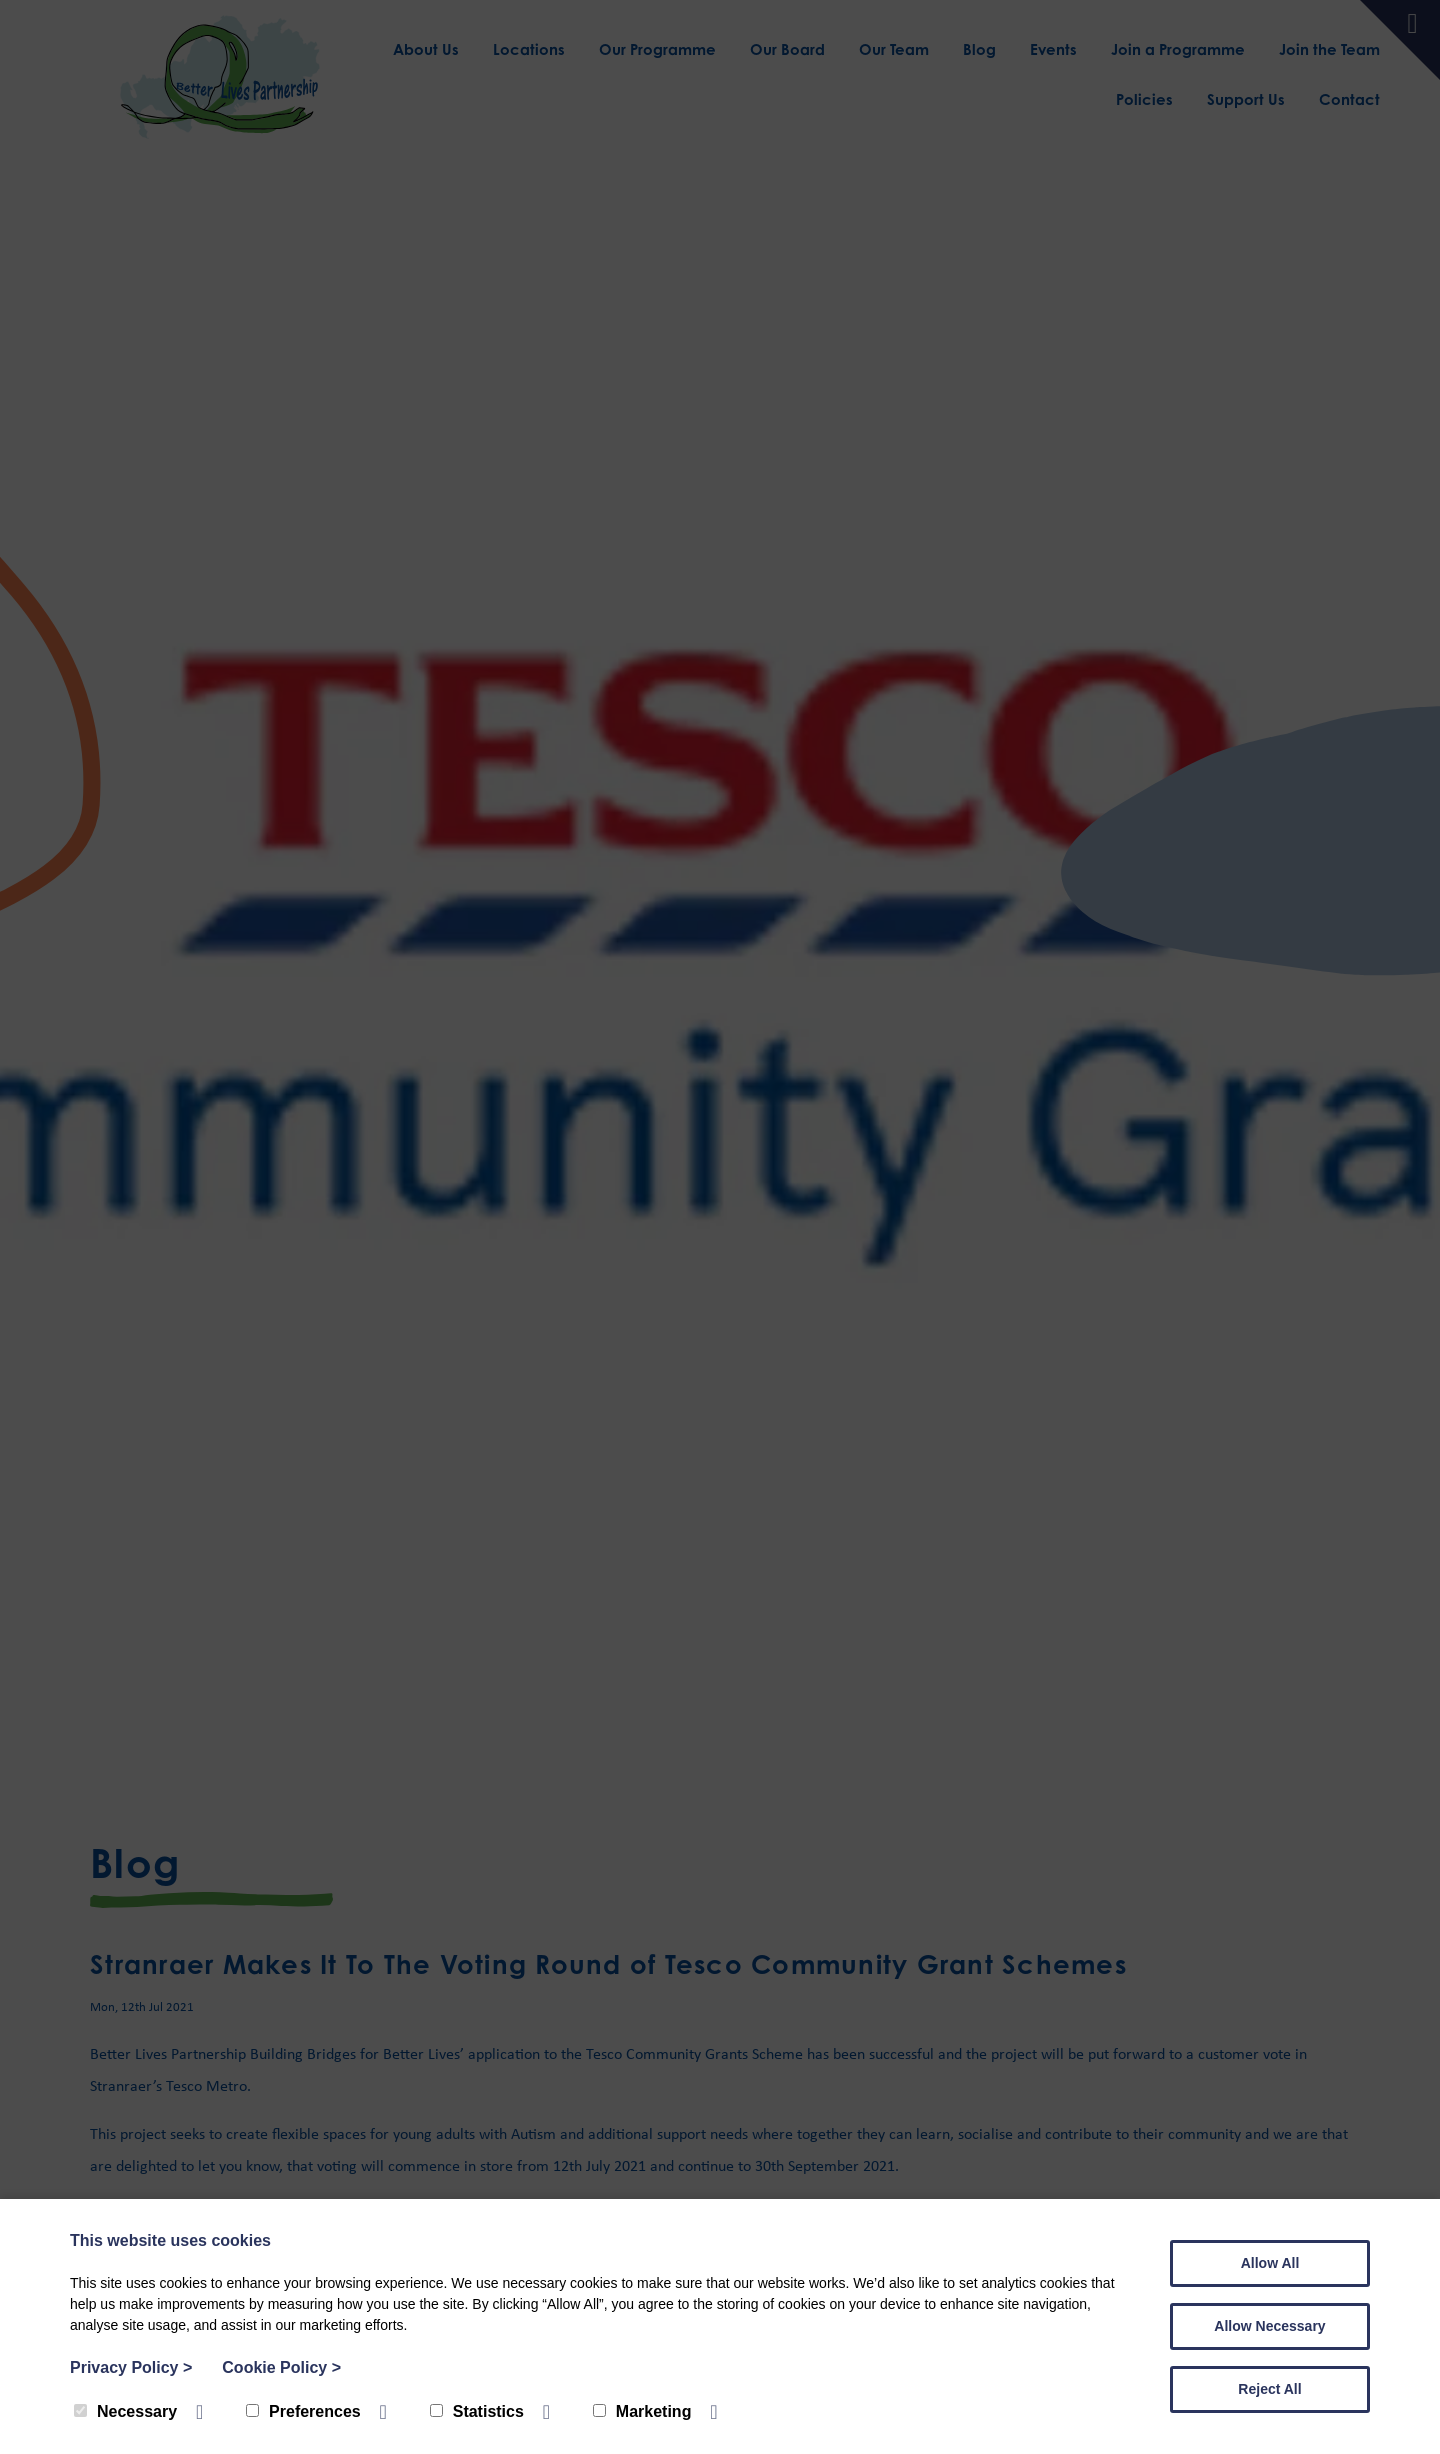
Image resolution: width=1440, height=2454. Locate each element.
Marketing (642, 2411)
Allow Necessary (1269, 2326)
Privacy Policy (131, 2367)
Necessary (125, 2411)
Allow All (1270, 2263)
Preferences (303, 2411)
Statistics (477, 2411)
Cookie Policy (281, 2367)
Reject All (1269, 2389)
